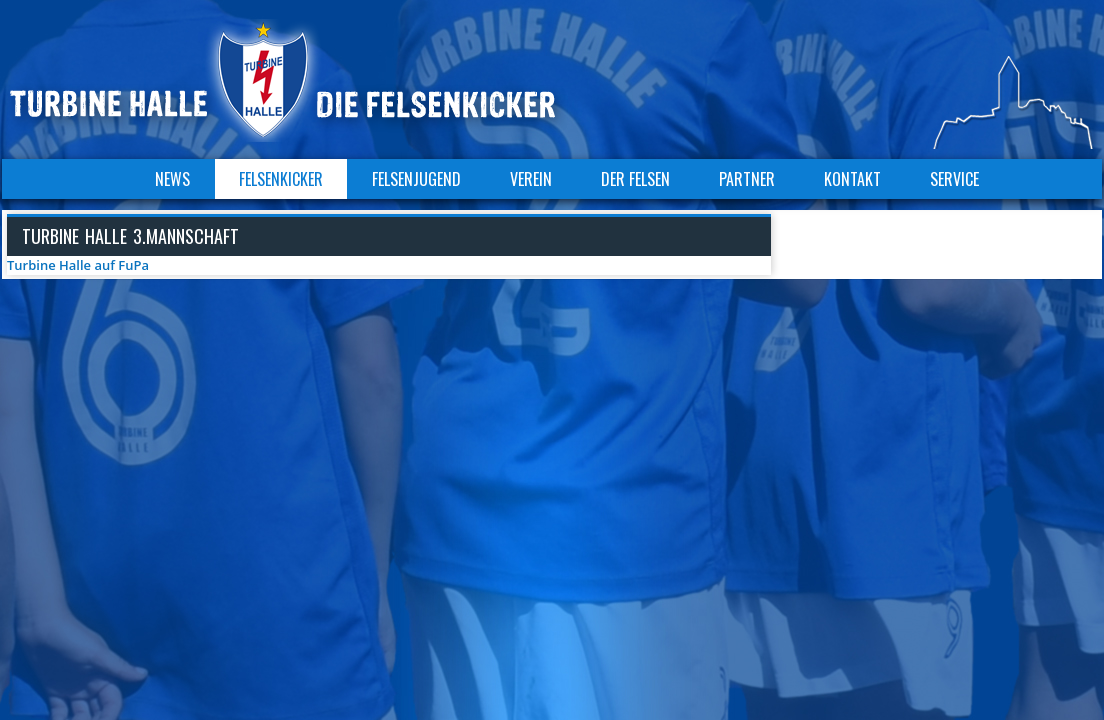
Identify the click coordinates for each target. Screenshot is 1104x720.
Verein (531, 179)
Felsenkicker (281, 179)
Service (954, 179)
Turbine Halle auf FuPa (78, 265)
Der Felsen (635, 179)
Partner (747, 179)
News (172, 179)
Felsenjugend (416, 179)
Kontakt (852, 179)
